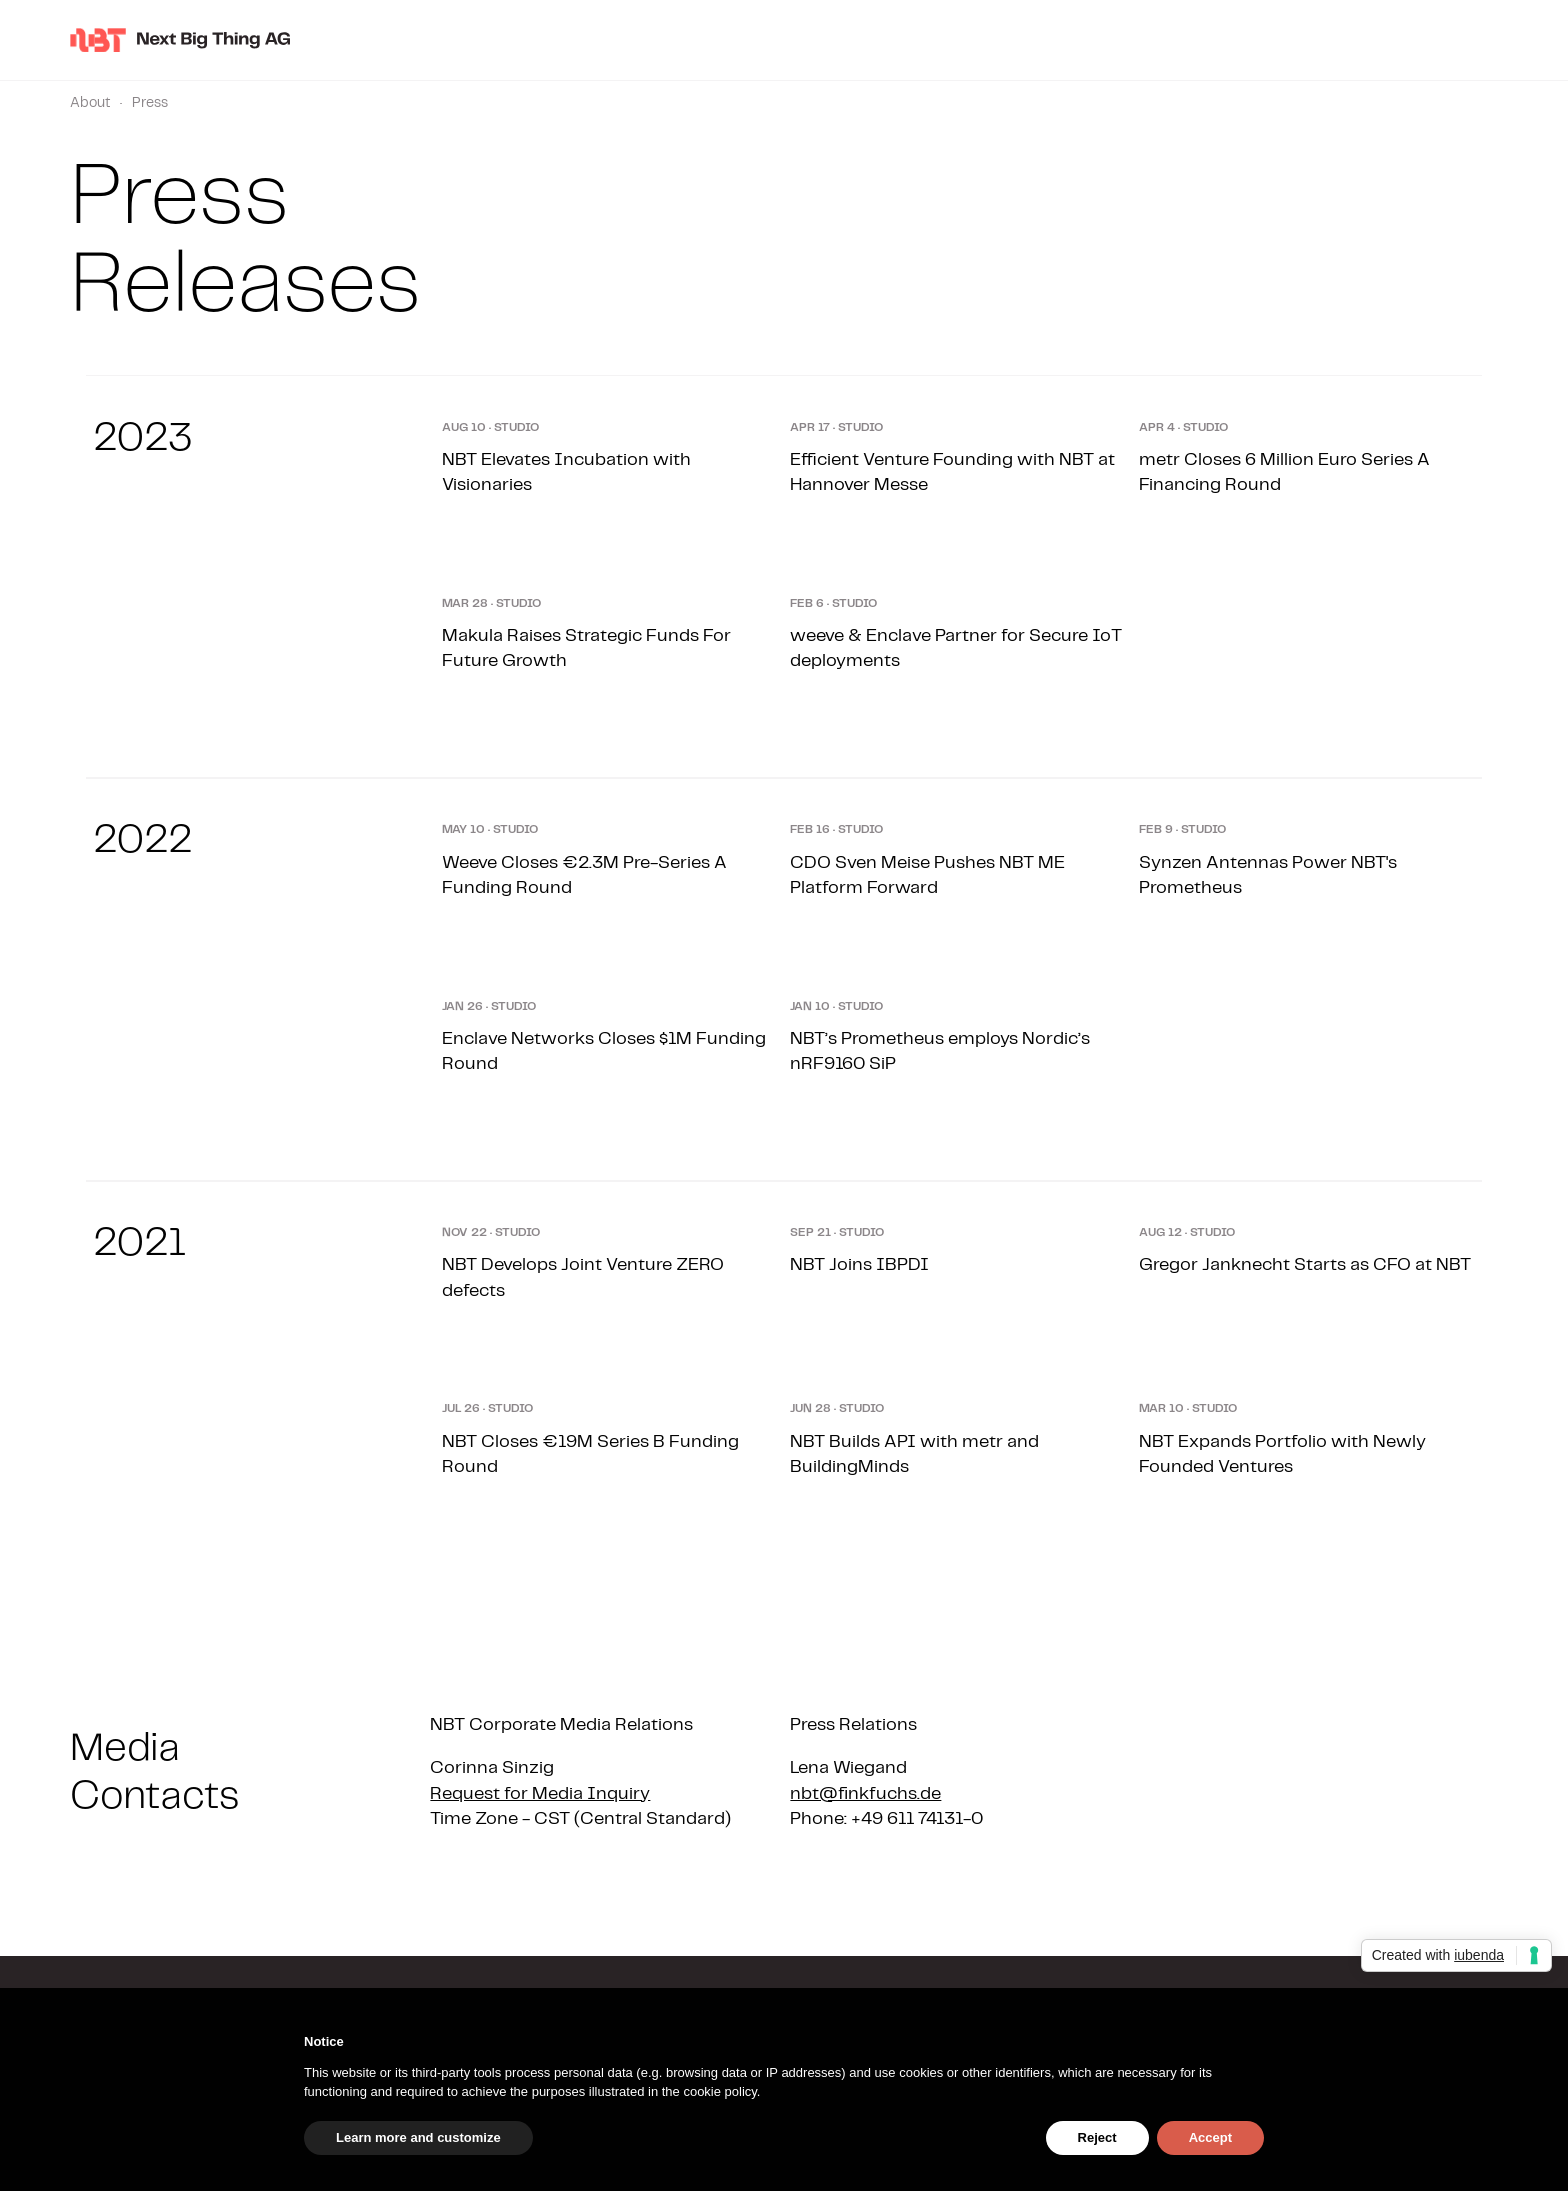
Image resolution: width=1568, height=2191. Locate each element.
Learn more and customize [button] (418, 2137)
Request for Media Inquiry (540, 1794)
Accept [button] (1210, 2137)
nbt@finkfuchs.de (865, 1794)
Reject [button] (1097, 2137)
